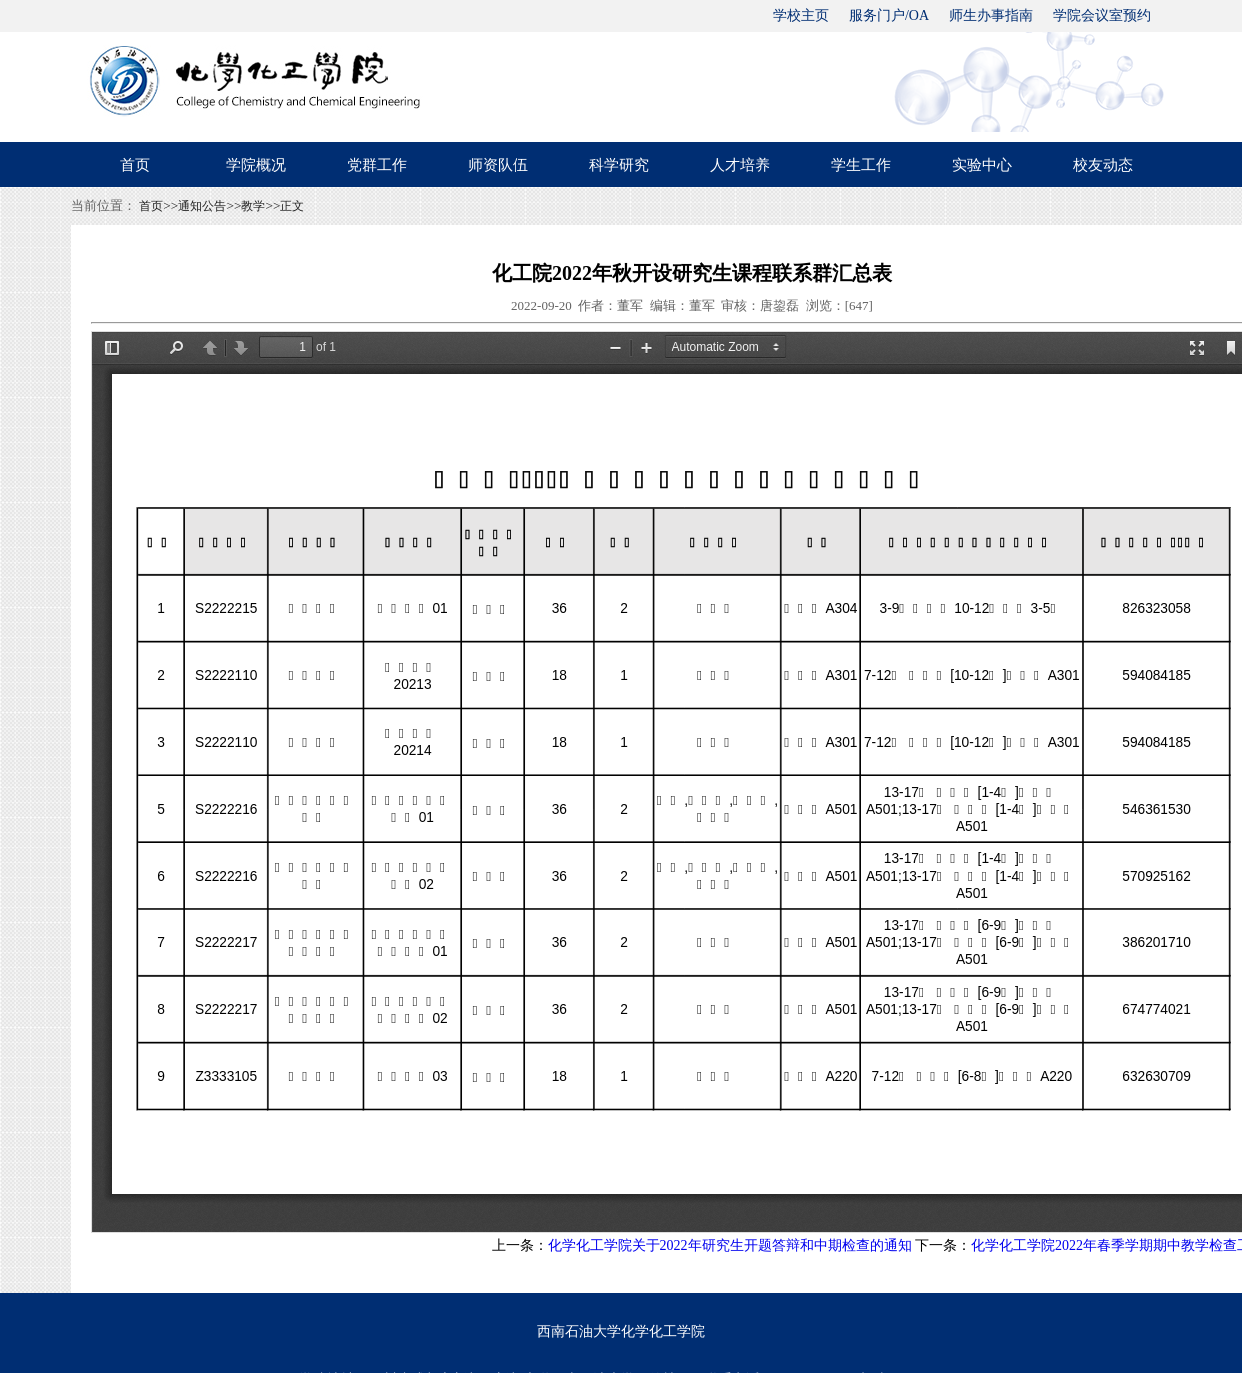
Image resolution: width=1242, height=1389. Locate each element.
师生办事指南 (991, 15)
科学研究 (619, 165)
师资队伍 (498, 165)
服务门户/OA (889, 15)
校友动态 (1103, 165)
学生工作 (861, 165)
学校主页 (801, 15)
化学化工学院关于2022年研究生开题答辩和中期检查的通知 (730, 1245)
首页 (135, 165)
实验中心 (982, 165)
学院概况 (256, 165)
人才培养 (740, 165)
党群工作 (377, 165)
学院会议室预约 (1102, 15)
